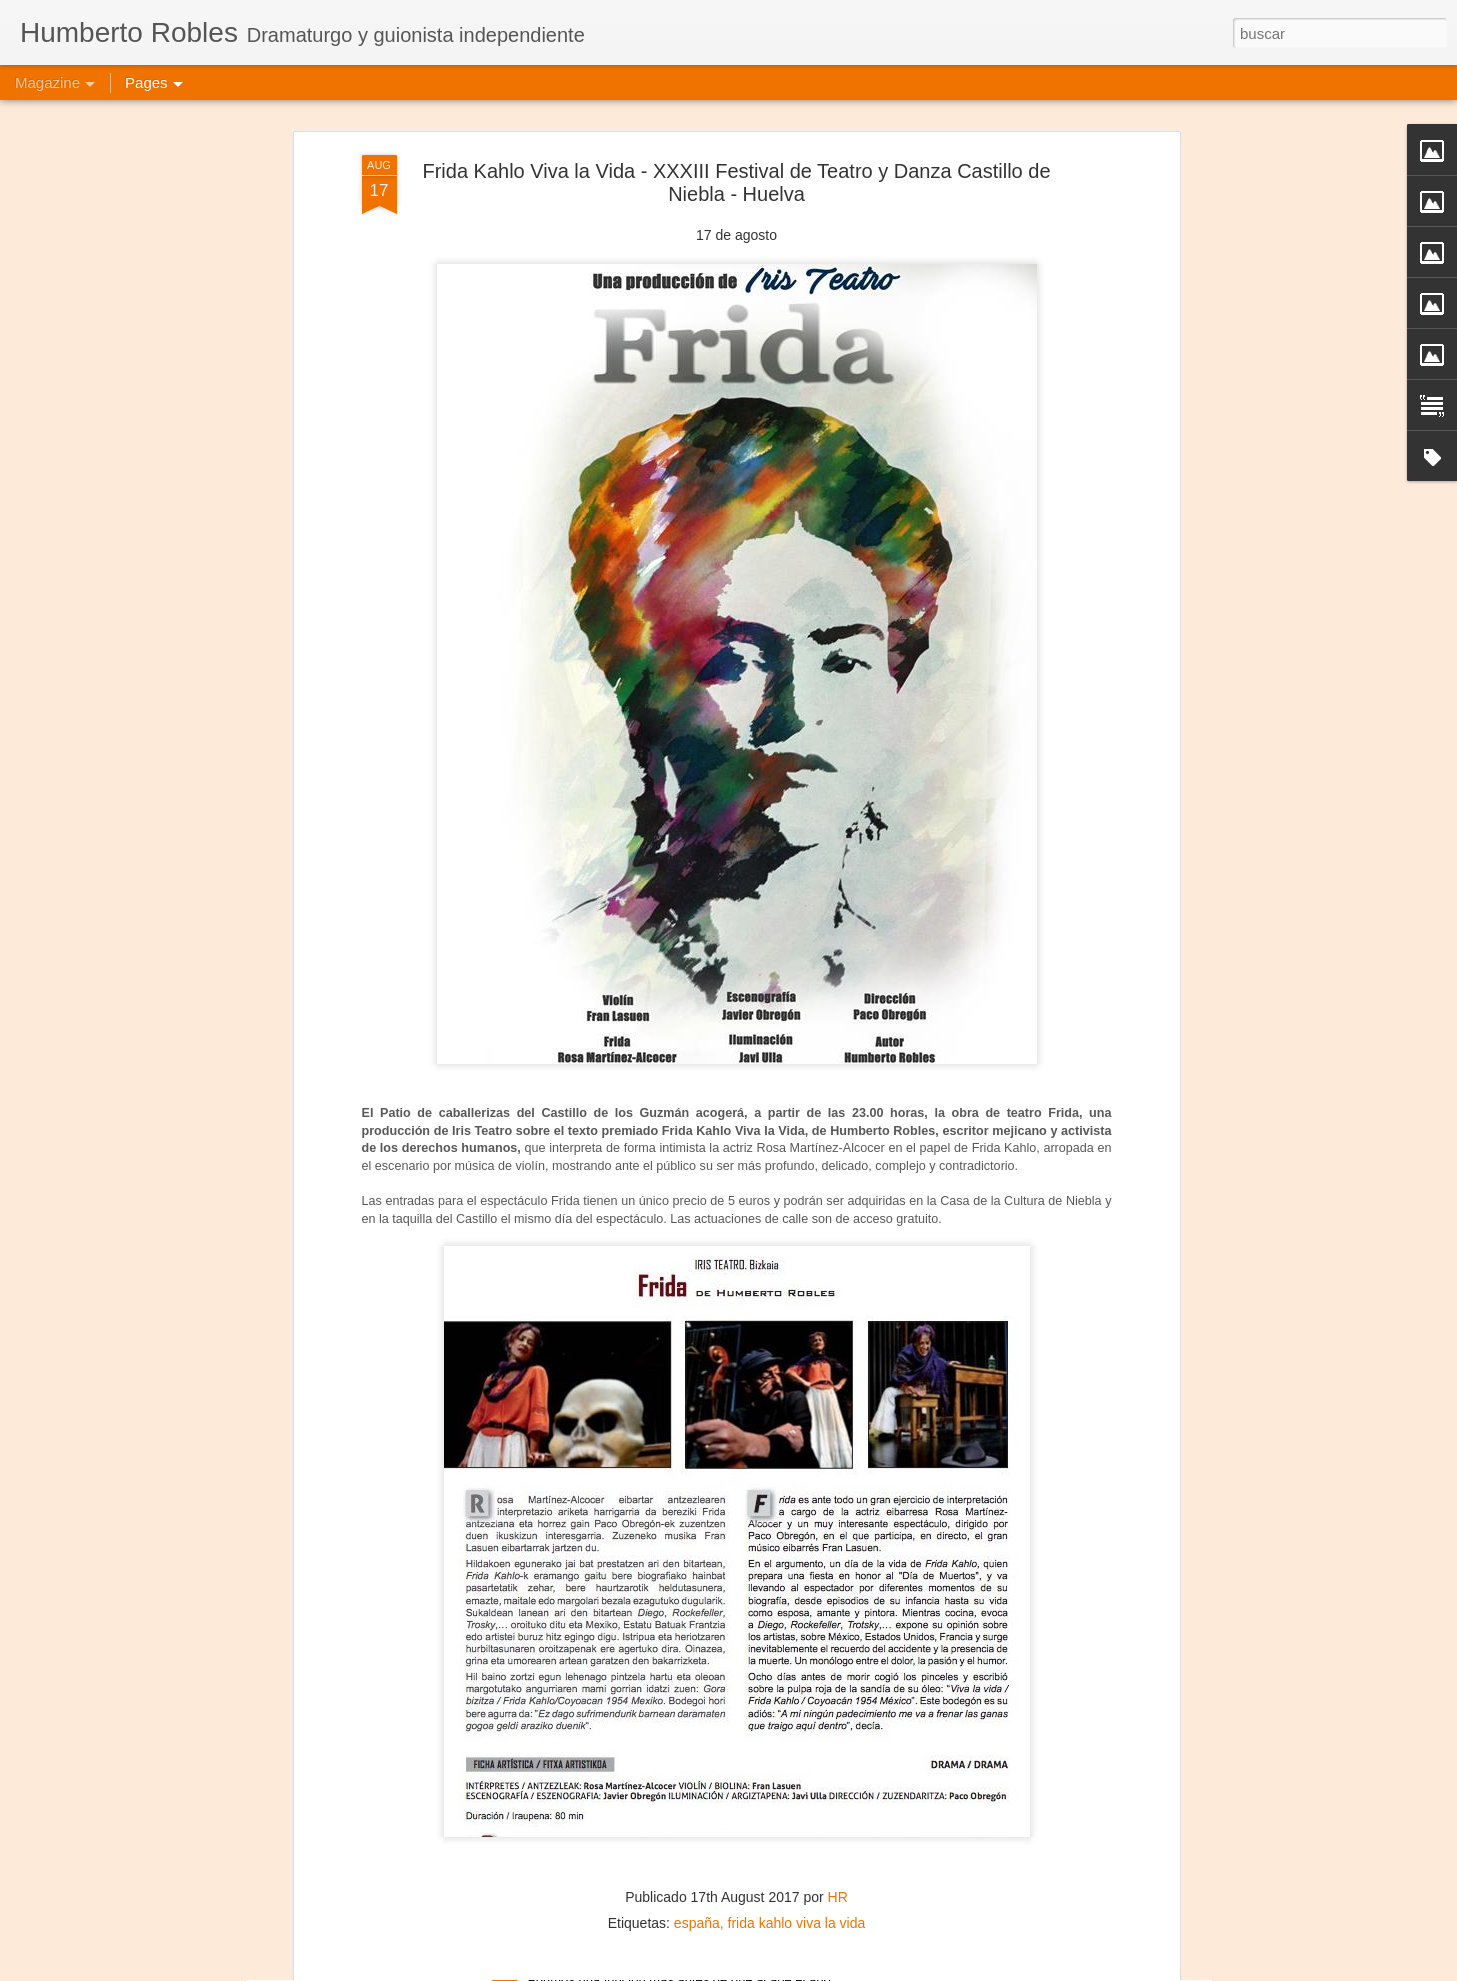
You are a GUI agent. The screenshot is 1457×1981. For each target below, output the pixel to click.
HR (838, 1779)
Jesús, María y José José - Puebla (649, 1958)
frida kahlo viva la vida (797, 1805)
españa (697, 1805)
